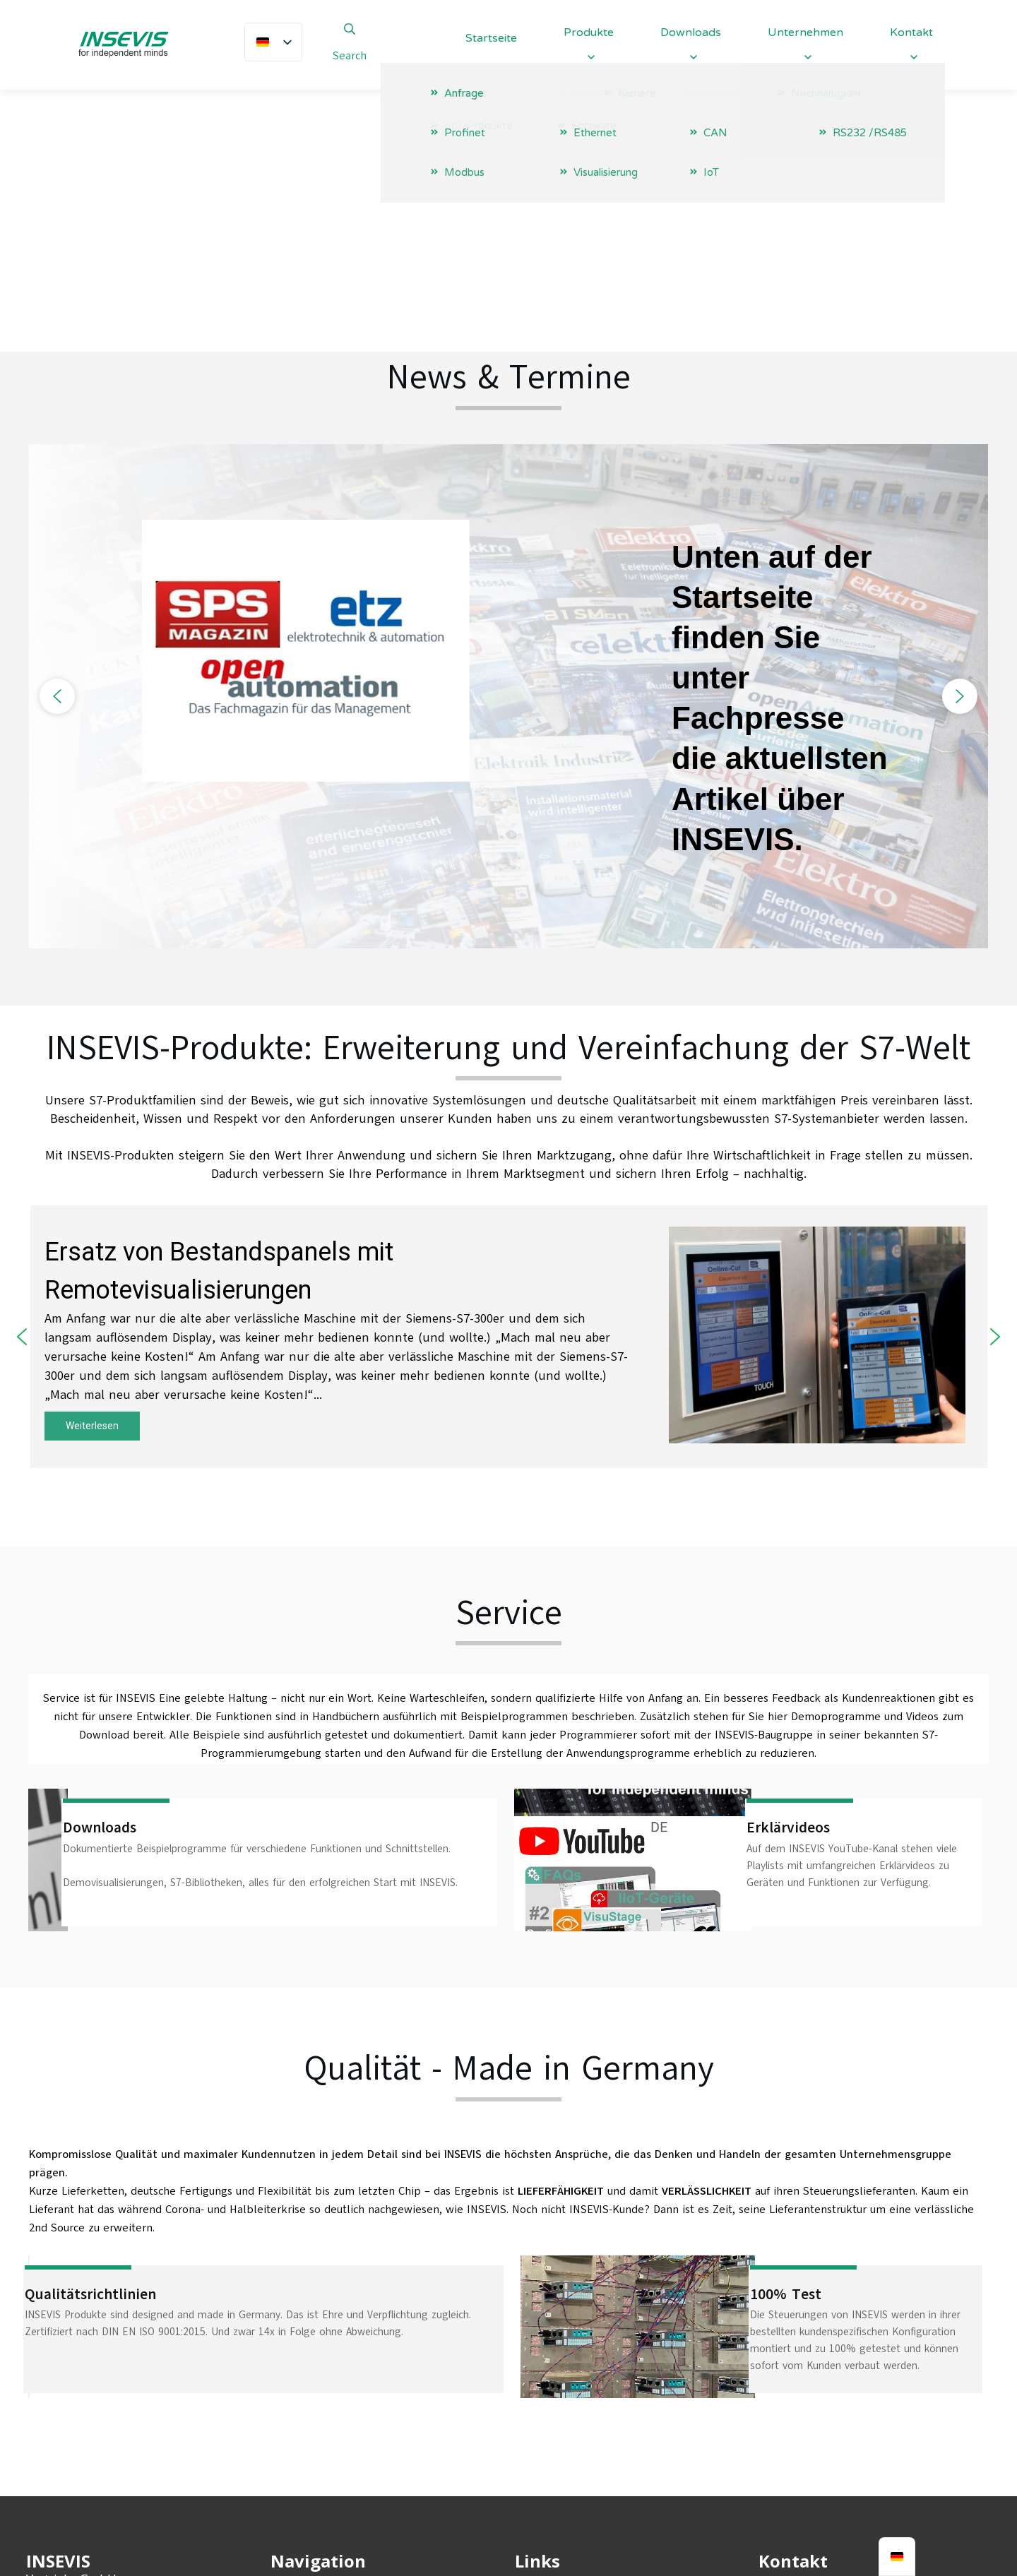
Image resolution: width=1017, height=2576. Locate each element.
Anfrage (292, 2482)
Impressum (546, 2359)
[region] (508, 460)
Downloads (301, 2433)
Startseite (297, 2359)
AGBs (529, 2408)
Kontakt (293, 2506)
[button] (57, 460)
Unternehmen (310, 2384)
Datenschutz (550, 2384)
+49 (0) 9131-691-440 (840, 2358)
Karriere (292, 2457)
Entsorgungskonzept (574, 2433)
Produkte (296, 2408)
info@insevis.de (826, 2386)
